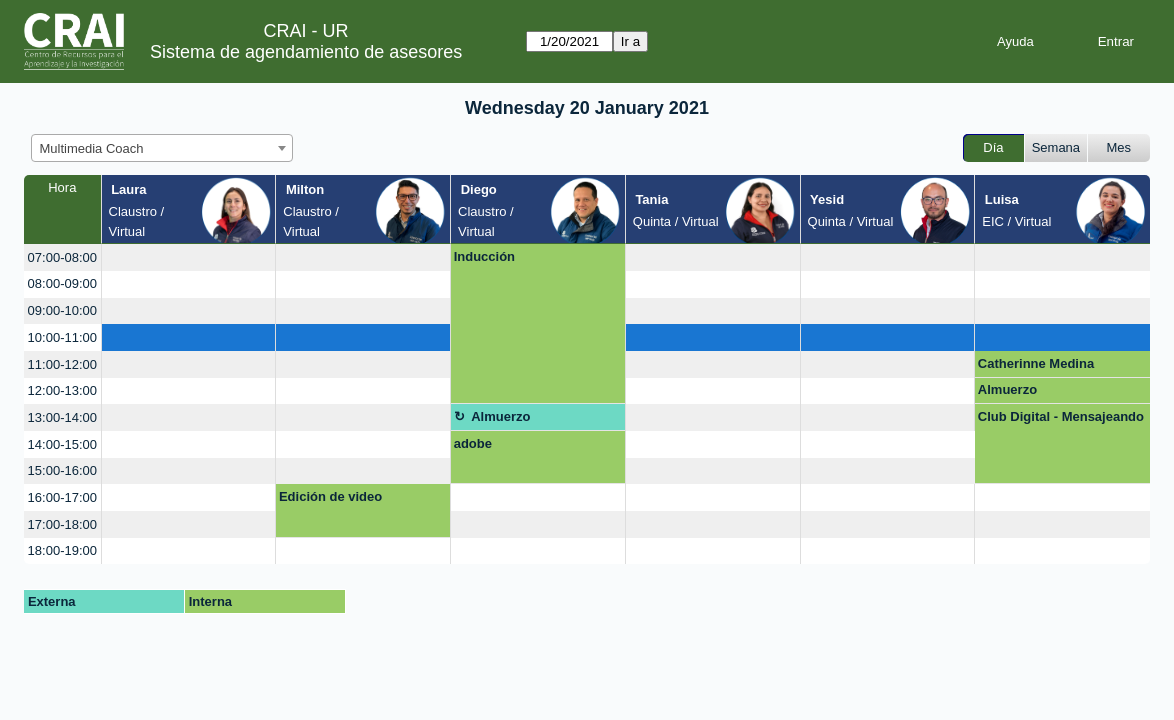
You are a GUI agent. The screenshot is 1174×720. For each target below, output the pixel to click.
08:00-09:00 (62, 283)
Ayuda (1015, 41)
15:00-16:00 (62, 470)
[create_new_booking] (189, 257)
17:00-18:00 (62, 524)
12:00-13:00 (62, 390)
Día (993, 147)
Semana (1056, 147)
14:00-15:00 (62, 444)
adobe (473, 443)
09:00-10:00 (62, 310)
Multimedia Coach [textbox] (92, 148)
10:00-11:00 (62, 337)
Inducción (484, 256)
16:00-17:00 (62, 497)
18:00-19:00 (62, 550)
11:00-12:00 (62, 364)
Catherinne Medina (1036, 363)
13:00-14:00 (62, 417)
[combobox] (162, 148)
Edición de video (330, 496)
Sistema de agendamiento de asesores (306, 52)
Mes (1119, 147)
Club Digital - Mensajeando (1061, 416)
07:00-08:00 (62, 257)
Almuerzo (1007, 389)
